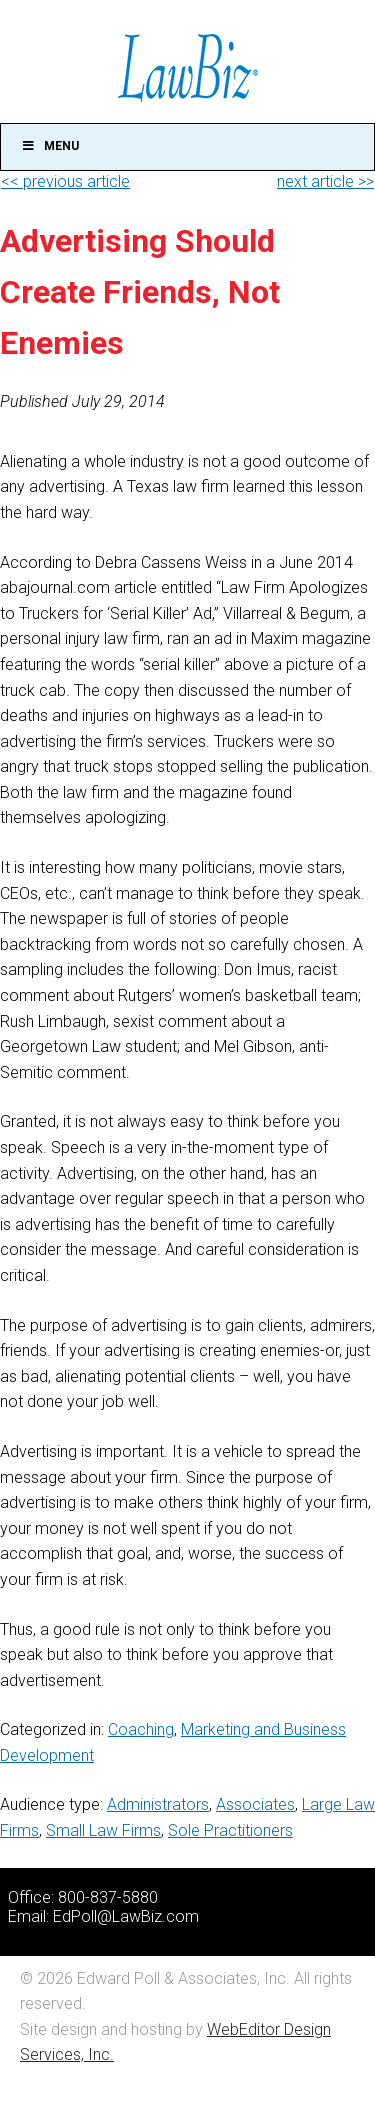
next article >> (325, 181)
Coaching (141, 1729)
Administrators (158, 1804)
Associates (255, 1804)
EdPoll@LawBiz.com (126, 1916)
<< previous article (65, 181)
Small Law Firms (103, 1830)
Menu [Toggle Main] (50, 146)
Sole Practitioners (230, 1830)
